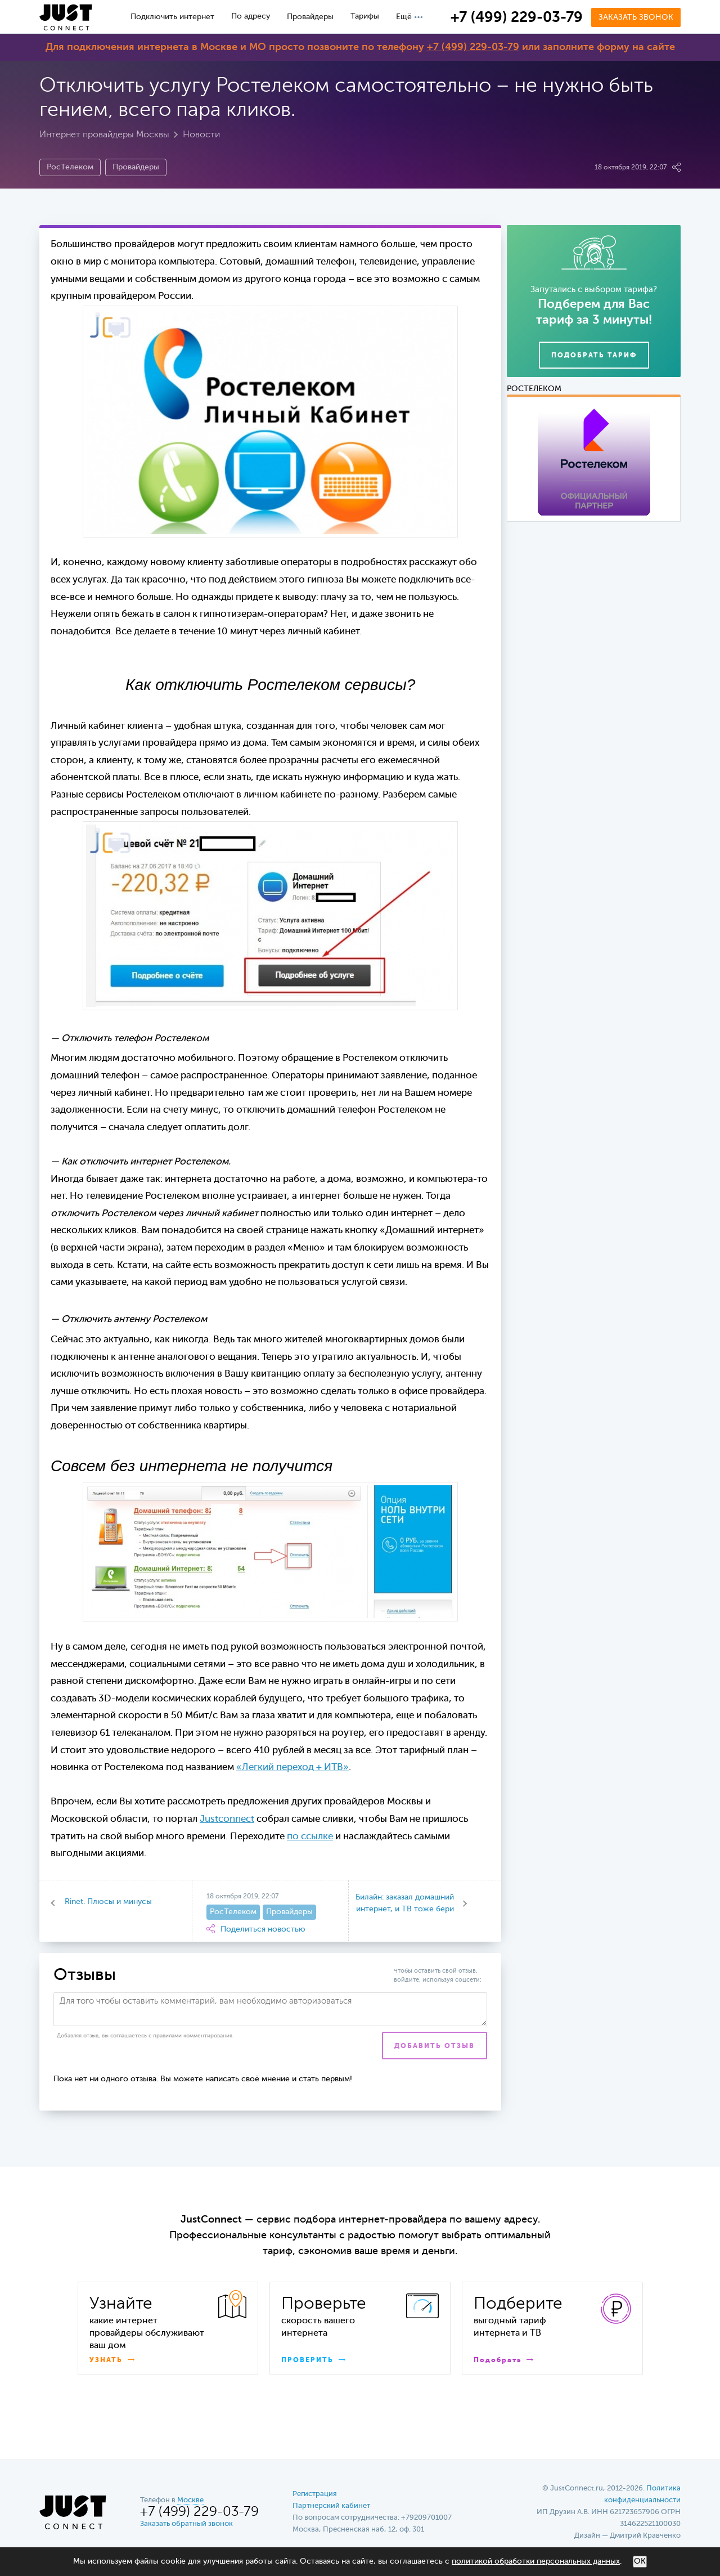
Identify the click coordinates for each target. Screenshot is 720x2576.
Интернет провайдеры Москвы (104, 135)
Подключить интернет (172, 17)
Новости (201, 135)
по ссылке (310, 1837)
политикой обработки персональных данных (536, 2561)
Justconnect (227, 1819)
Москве (190, 2500)
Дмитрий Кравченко (645, 2535)
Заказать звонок (635, 17)
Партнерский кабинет (331, 2506)
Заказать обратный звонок (186, 2524)
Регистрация (314, 2494)
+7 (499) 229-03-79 (517, 18)
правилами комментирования (192, 2036)
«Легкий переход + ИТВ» (292, 1767)
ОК (640, 2561)
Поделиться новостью (255, 1929)
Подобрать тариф (594, 355)
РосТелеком (70, 167)
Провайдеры (310, 17)
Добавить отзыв (434, 2046)
